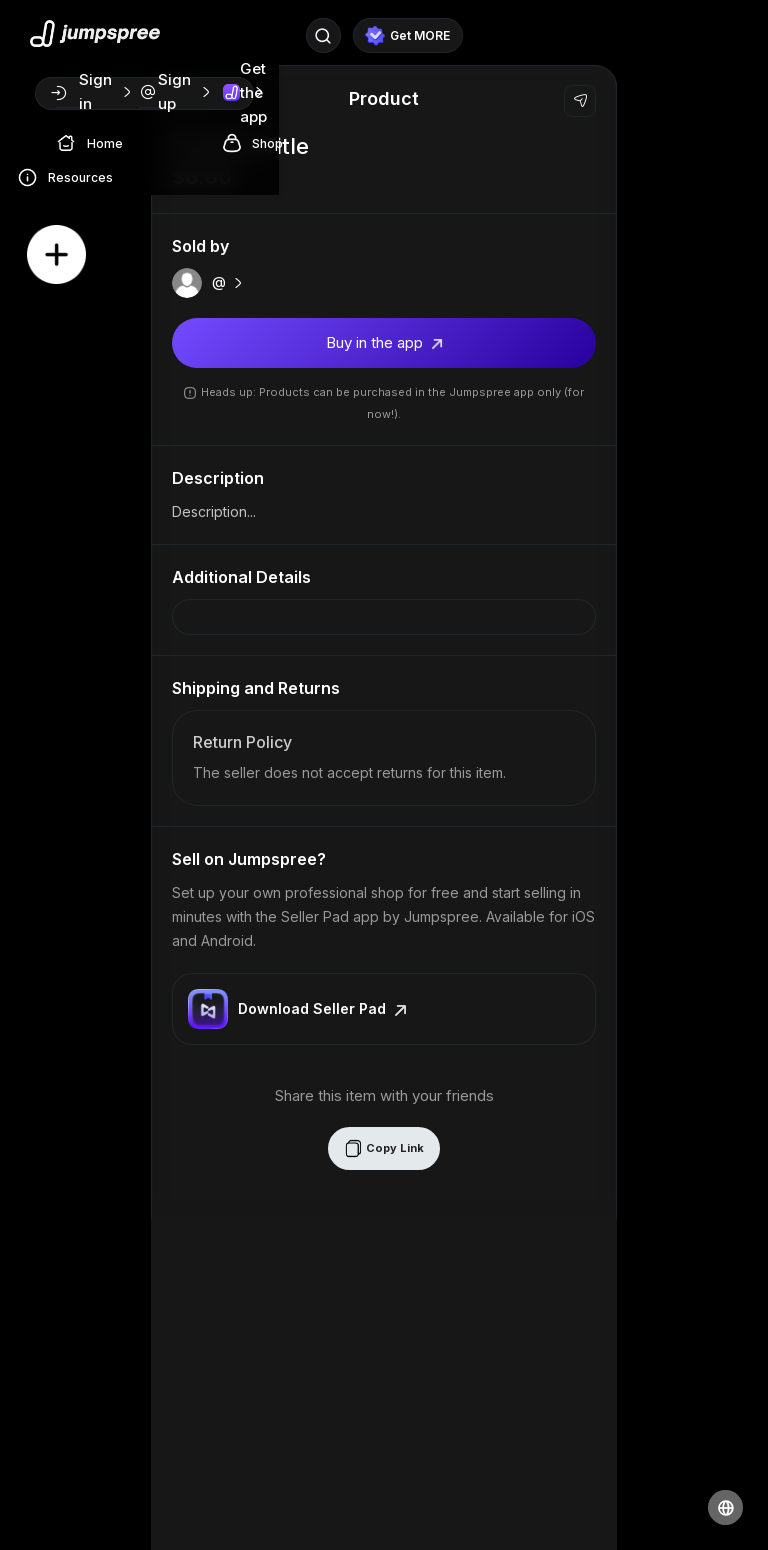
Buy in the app (384, 342)
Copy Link (384, 1148)
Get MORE (407, 36)
